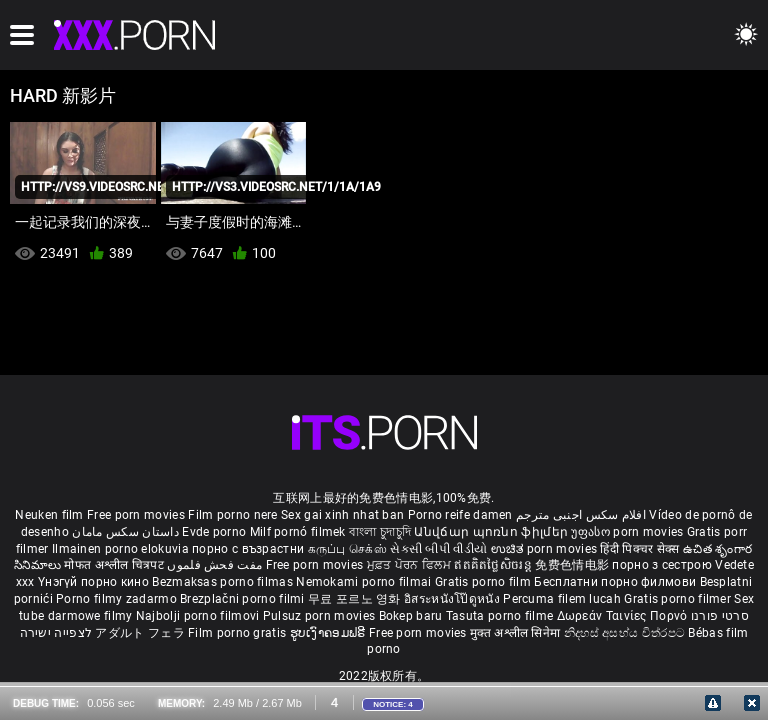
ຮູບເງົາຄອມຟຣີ (329, 633)
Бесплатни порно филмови (616, 582)
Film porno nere (233, 515)
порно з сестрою (662, 565)
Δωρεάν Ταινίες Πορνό (624, 616)
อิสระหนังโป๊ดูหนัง (453, 599)
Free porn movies (137, 515)
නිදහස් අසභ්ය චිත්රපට (626, 633)
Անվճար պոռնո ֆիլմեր (492, 532)
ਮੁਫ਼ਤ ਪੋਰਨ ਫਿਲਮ (411, 565)
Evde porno (214, 532)
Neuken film (49, 515)
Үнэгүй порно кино (95, 582)
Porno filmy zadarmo (118, 599)
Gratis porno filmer (679, 599)
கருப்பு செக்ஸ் (347, 549)
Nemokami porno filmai (365, 582)
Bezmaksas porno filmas (224, 582)
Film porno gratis (238, 633)
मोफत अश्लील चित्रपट (115, 565)
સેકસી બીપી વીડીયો (438, 549)
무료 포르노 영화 (356, 599)
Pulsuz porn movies (321, 616)
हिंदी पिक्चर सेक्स (639, 549)
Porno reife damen (460, 515)
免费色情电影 (573, 565)
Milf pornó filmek (298, 532)
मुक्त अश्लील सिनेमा (517, 633)
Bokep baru (411, 616)
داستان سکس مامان (125, 532)
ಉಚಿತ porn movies (546, 549)
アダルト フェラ (139, 633)
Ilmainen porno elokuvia (122, 549)
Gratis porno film (484, 582)
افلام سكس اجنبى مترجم (581, 515)
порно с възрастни (248, 549)
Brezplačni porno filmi (244, 599)
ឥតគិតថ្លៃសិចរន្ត (494, 565)
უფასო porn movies (628, 532)
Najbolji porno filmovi (198, 616)
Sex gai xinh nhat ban (342, 515)
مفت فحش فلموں (216, 565)
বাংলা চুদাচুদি (380, 532)
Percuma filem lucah (563, 599)
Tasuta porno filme (501, 616)
